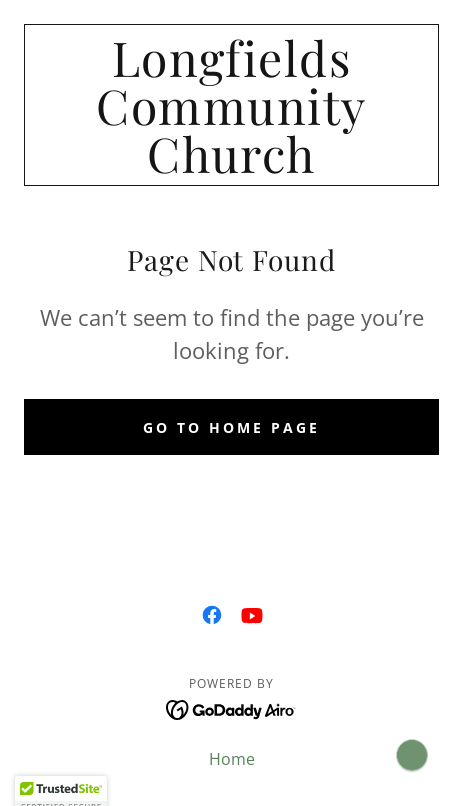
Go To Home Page (231, 427)
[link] (231, 105)
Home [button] (232, 759)
